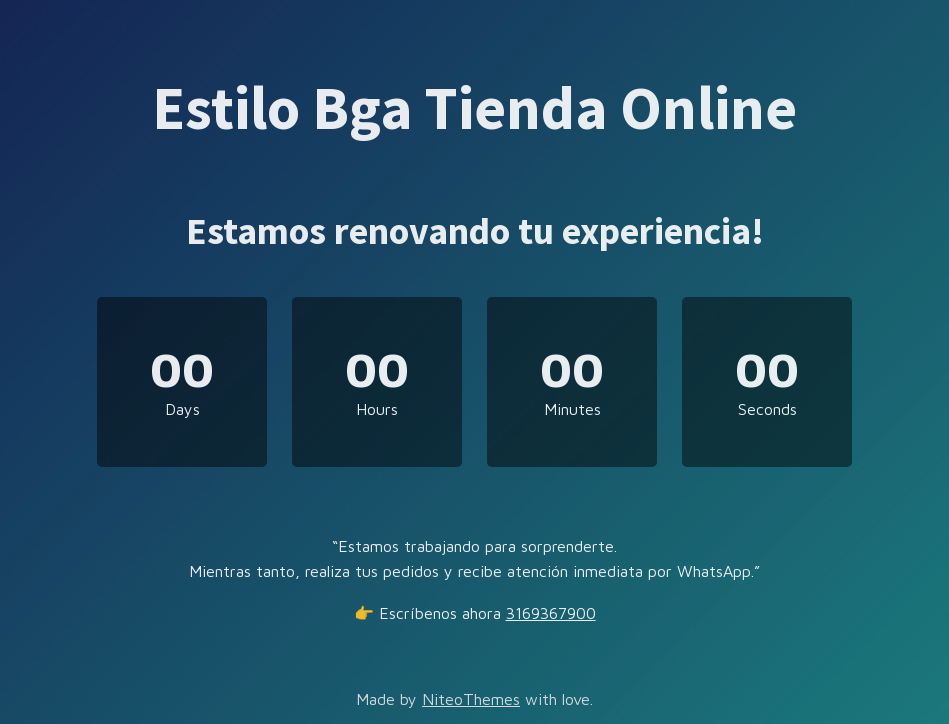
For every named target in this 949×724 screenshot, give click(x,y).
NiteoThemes (471, 699)
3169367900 (551, 613)
